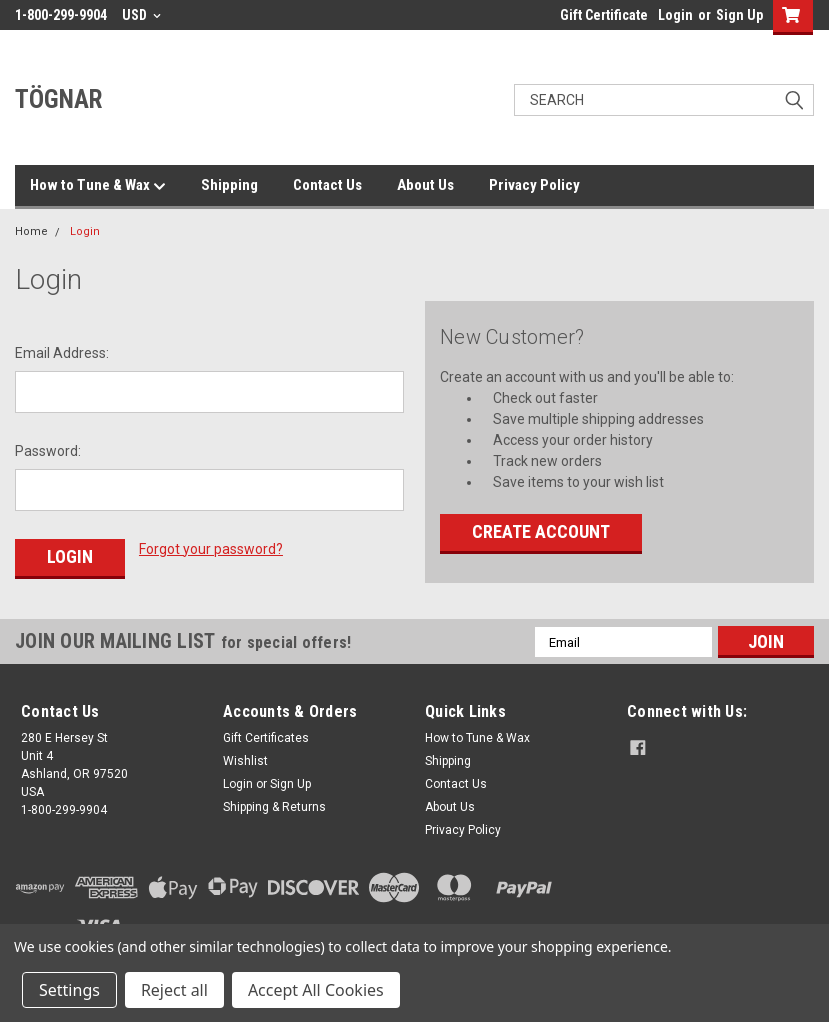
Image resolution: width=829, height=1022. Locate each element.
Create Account (541, 531)
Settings (69, 990)
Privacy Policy (534, 185)
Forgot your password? (211, 549)
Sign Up (739, 15)
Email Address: (62, 353)
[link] (718, 910)
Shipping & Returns (274, 807)
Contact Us (327, 185)
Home (31, 231)
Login (675, 15)
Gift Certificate (604, 15)
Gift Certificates (266, 738)
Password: (48, 451)
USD (141, 15)
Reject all (174, 990)
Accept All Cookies (316, 990)
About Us (425, 185)
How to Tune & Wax (98, 186)
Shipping (229, 185)
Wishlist (245, 761)
